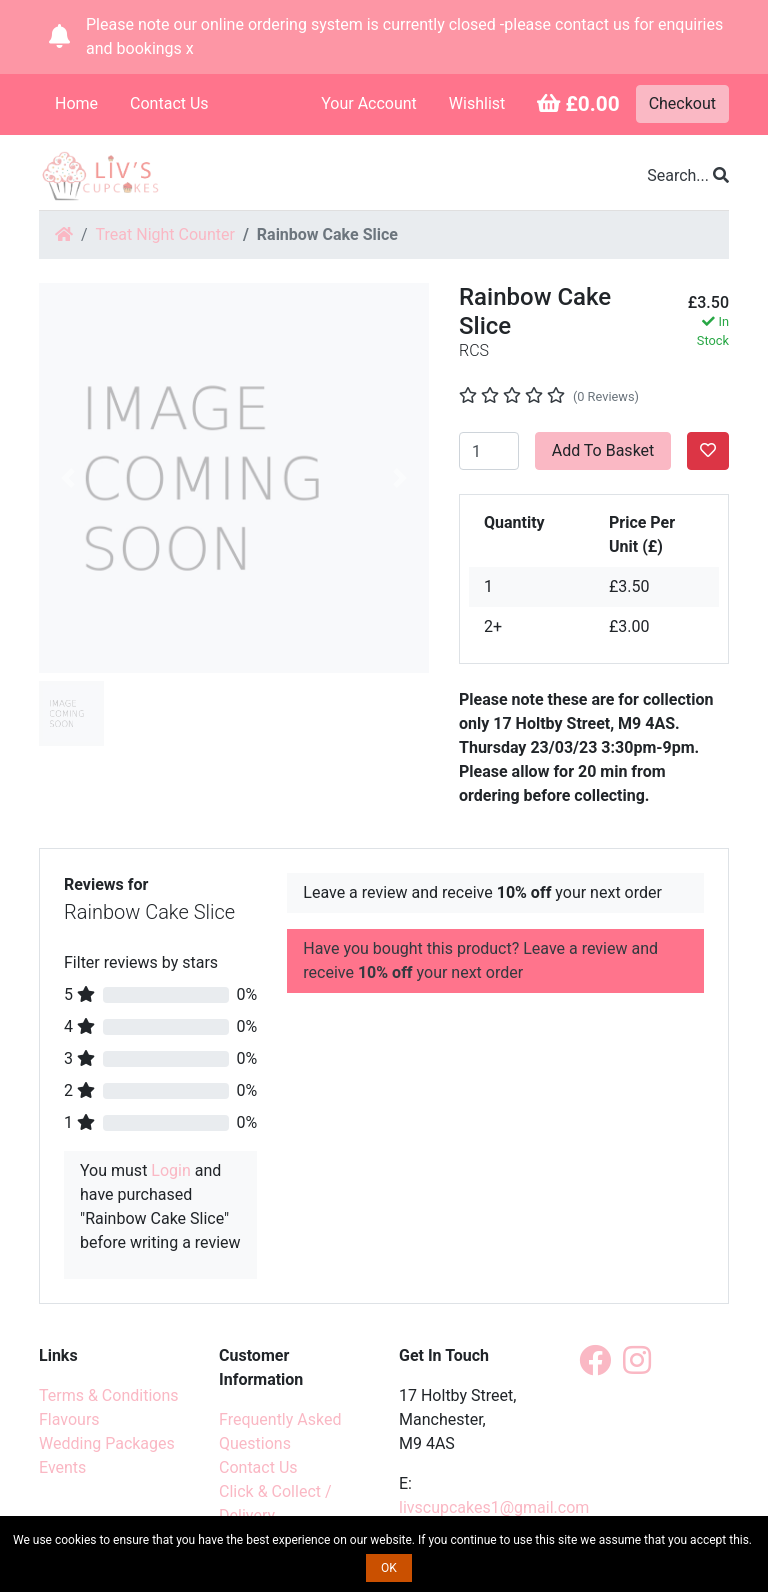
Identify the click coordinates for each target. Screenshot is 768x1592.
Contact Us (169, 103)
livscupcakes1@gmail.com (494, 1507)
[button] (68, 478)
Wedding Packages (107, 1443)
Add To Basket (603, 450)
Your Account (369, 103)
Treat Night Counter (165, 234)
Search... (688, 175)
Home (76, 103)
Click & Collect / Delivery (275, 1503)
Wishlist (477, 103)
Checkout (682, 103)
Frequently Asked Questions (280, 1431)
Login (170, 1170)
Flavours (69, 1419)
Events (62, 1467)
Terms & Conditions (109, 1395)
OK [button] (389, 1568)
